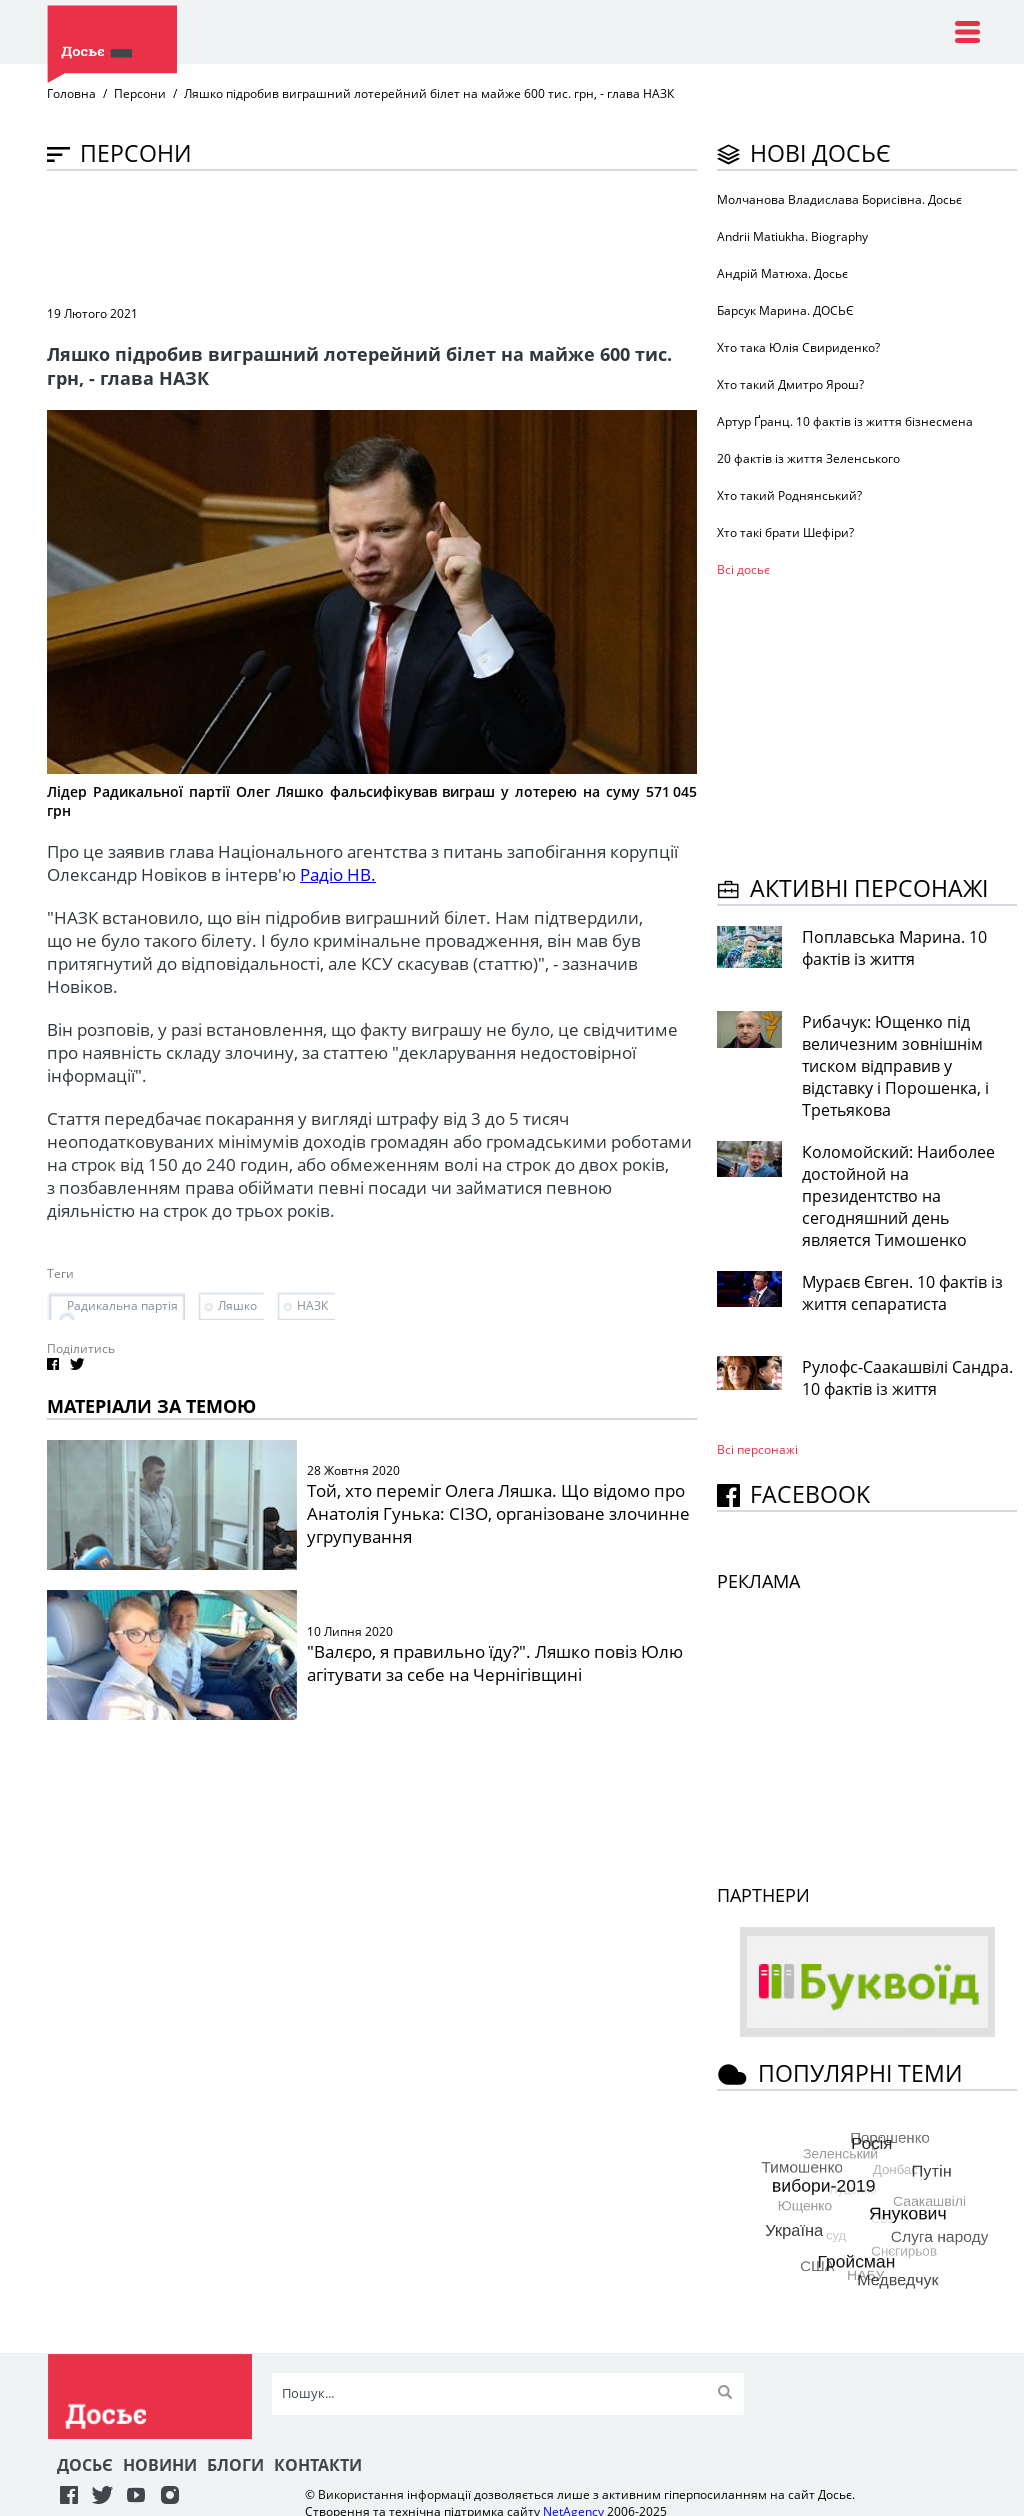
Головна (71, 93)
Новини (160, 2465)
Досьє (85, 2465)
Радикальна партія (122, 1305)
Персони (140, 93)
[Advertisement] (411, 236)
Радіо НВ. (338, 874)
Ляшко (237, 1305)
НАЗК (312, 1305)
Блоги (235, 2465)
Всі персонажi (757, 1449)
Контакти (318, 2465)
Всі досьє (743, 569)
